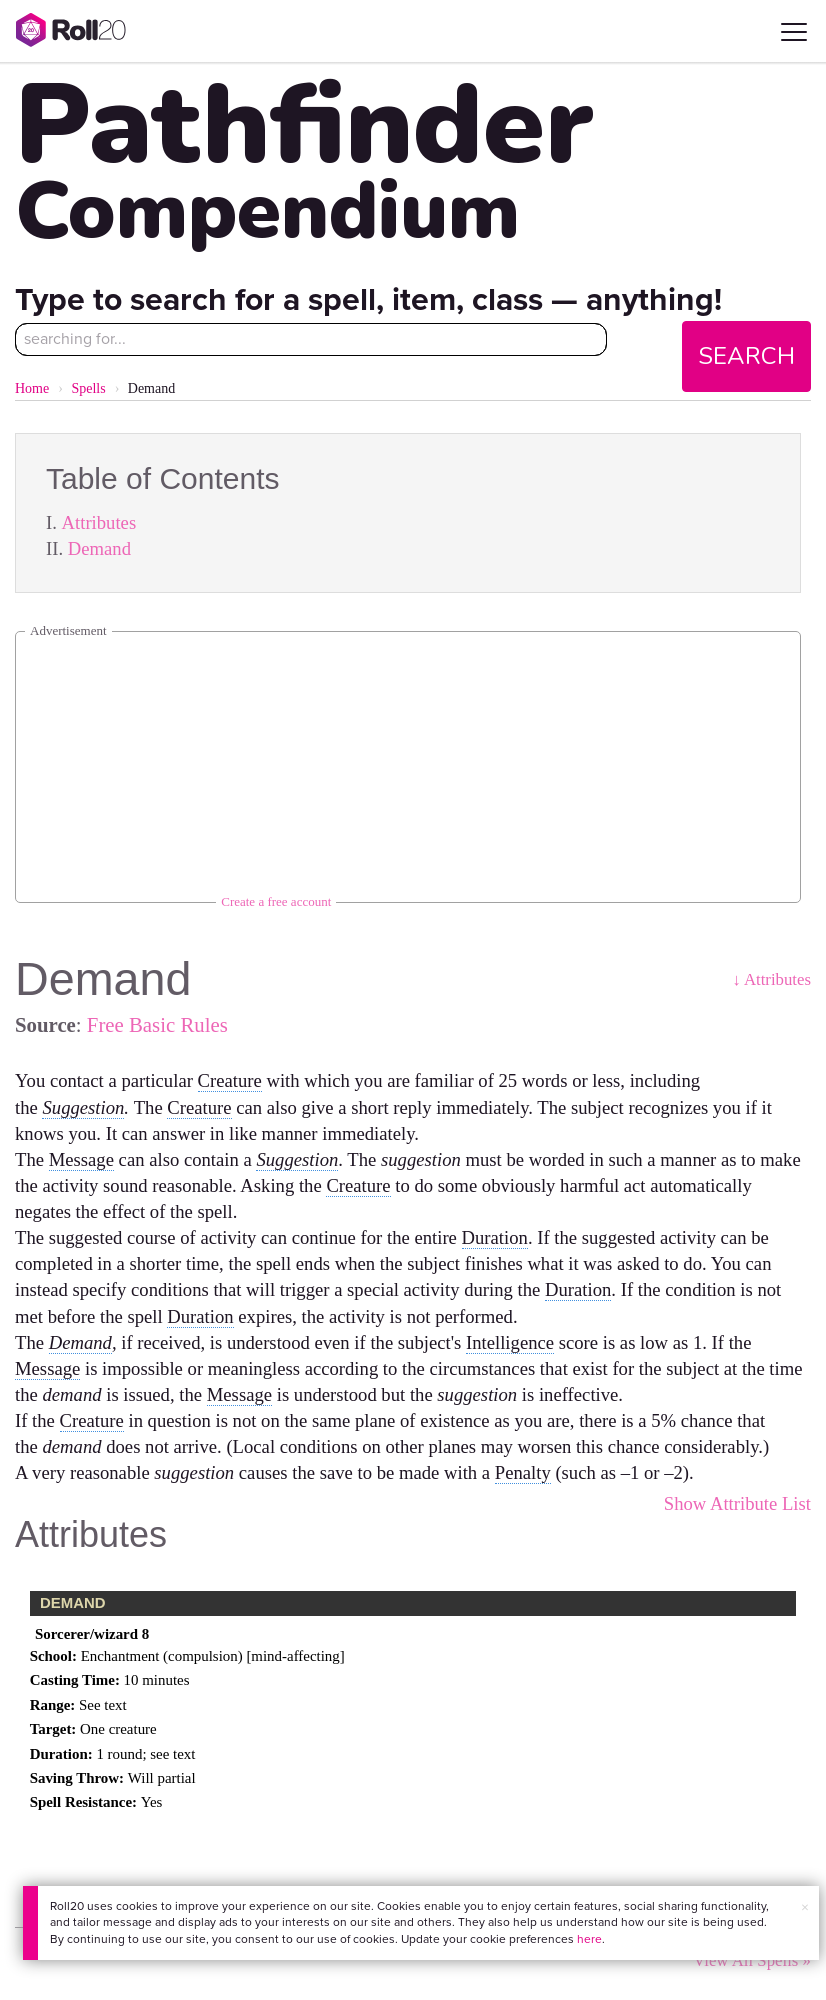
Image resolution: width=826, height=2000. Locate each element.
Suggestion (83, 1107)
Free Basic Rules (157, 1024)
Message (81, 1159)
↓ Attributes (771, 979)
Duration (495, 1237)
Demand (99, 548)
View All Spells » (752, 1960)
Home (32, 388)
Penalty (523, 1472)
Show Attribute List (737, 1503)
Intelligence (510, 1342)
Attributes (99, 522)
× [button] (805, 1907)
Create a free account (276, 901)
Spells (88, 388)
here (589, 1939)
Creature (230, 1080)
